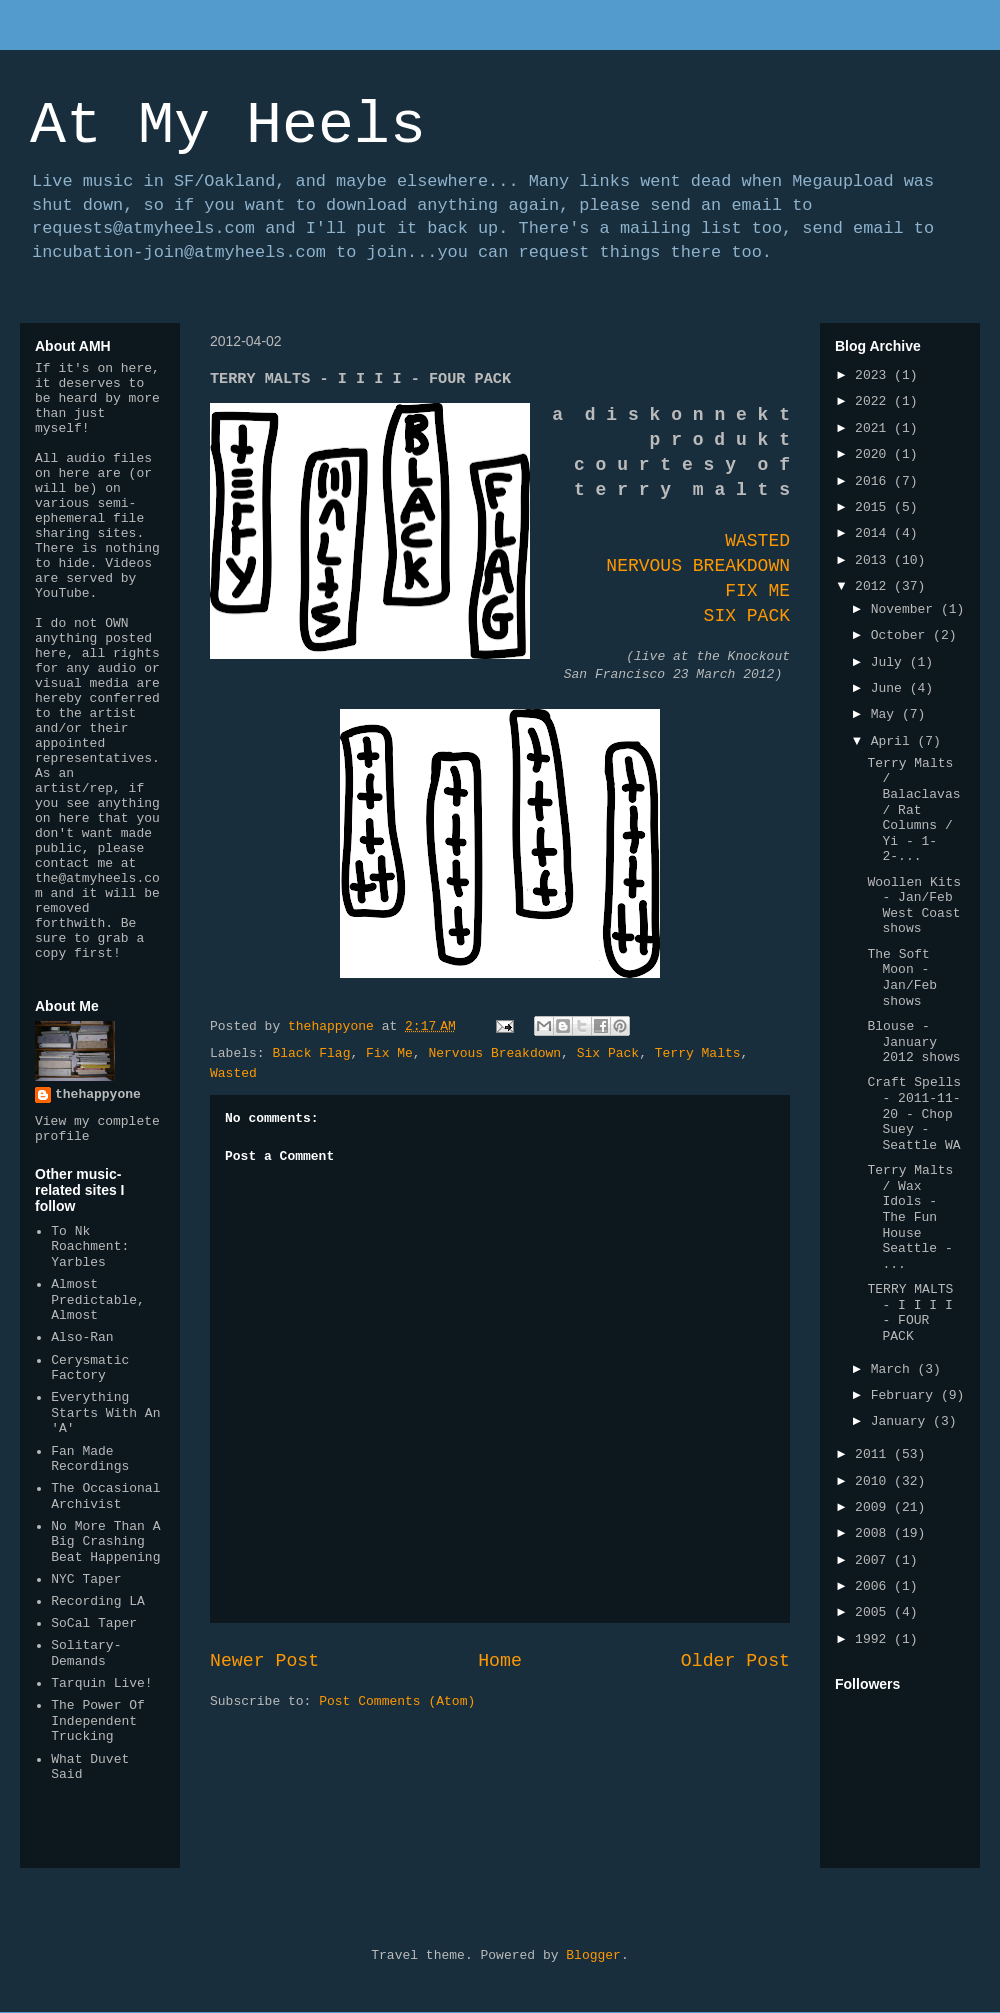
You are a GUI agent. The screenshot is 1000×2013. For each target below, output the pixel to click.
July (890, 662)
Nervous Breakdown (494, 1053)
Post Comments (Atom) (397, 1701)
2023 (874, 375)
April (894, 741)
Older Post (735, 1661)
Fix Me (389, 1053)
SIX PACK (747, 616)
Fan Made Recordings (90, 1459)
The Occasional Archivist (105, 1496)
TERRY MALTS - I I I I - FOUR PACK (910, 1313)
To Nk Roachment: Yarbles (90, 1247)
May (886, 714)
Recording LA (98, 1601)
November (906, 609)
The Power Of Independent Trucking (98, 1721)
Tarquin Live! (101, 1683)
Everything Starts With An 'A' (105, 1413)
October (902, 635)
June (890, 688)
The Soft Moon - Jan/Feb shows (902, 978)
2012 (874, 586)
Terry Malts (698, 1053)
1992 (874, 1639)
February (906, 1395)
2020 (874, 454)
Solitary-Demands (86, 1653)
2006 (874, 1586)
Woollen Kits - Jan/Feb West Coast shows (914, 906)
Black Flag (311, 1053)
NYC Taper (86, 1579)
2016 (874, 481)
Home (500, 1661)
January (902, 1421)
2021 (874, 428)
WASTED (757, 541)
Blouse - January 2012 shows (913, 1042)
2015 (874, 507)
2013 (874, 560)
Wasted (233, 1073)
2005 (874, 1612)
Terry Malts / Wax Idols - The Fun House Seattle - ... (910, 1217)
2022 (874, 401)
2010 (874, 1481)
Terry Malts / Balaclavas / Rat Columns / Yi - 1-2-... (913, 810)
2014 (874, 533)
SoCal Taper (94, 1623)
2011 (874, 1454)
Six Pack (608, 1053)
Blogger (593, 1955)
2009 (874, 1507)
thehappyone (98, 1094)
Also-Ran (82, 1337)
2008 (874, 1533)
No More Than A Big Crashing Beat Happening (105, 1542)
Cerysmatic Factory (90, 1368)
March (894, 1369)
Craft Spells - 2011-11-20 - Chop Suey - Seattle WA (914, 1113)
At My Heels (228, 126)
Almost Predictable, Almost (98, 1300)
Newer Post (264, 1661)
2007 (874, 1560)
